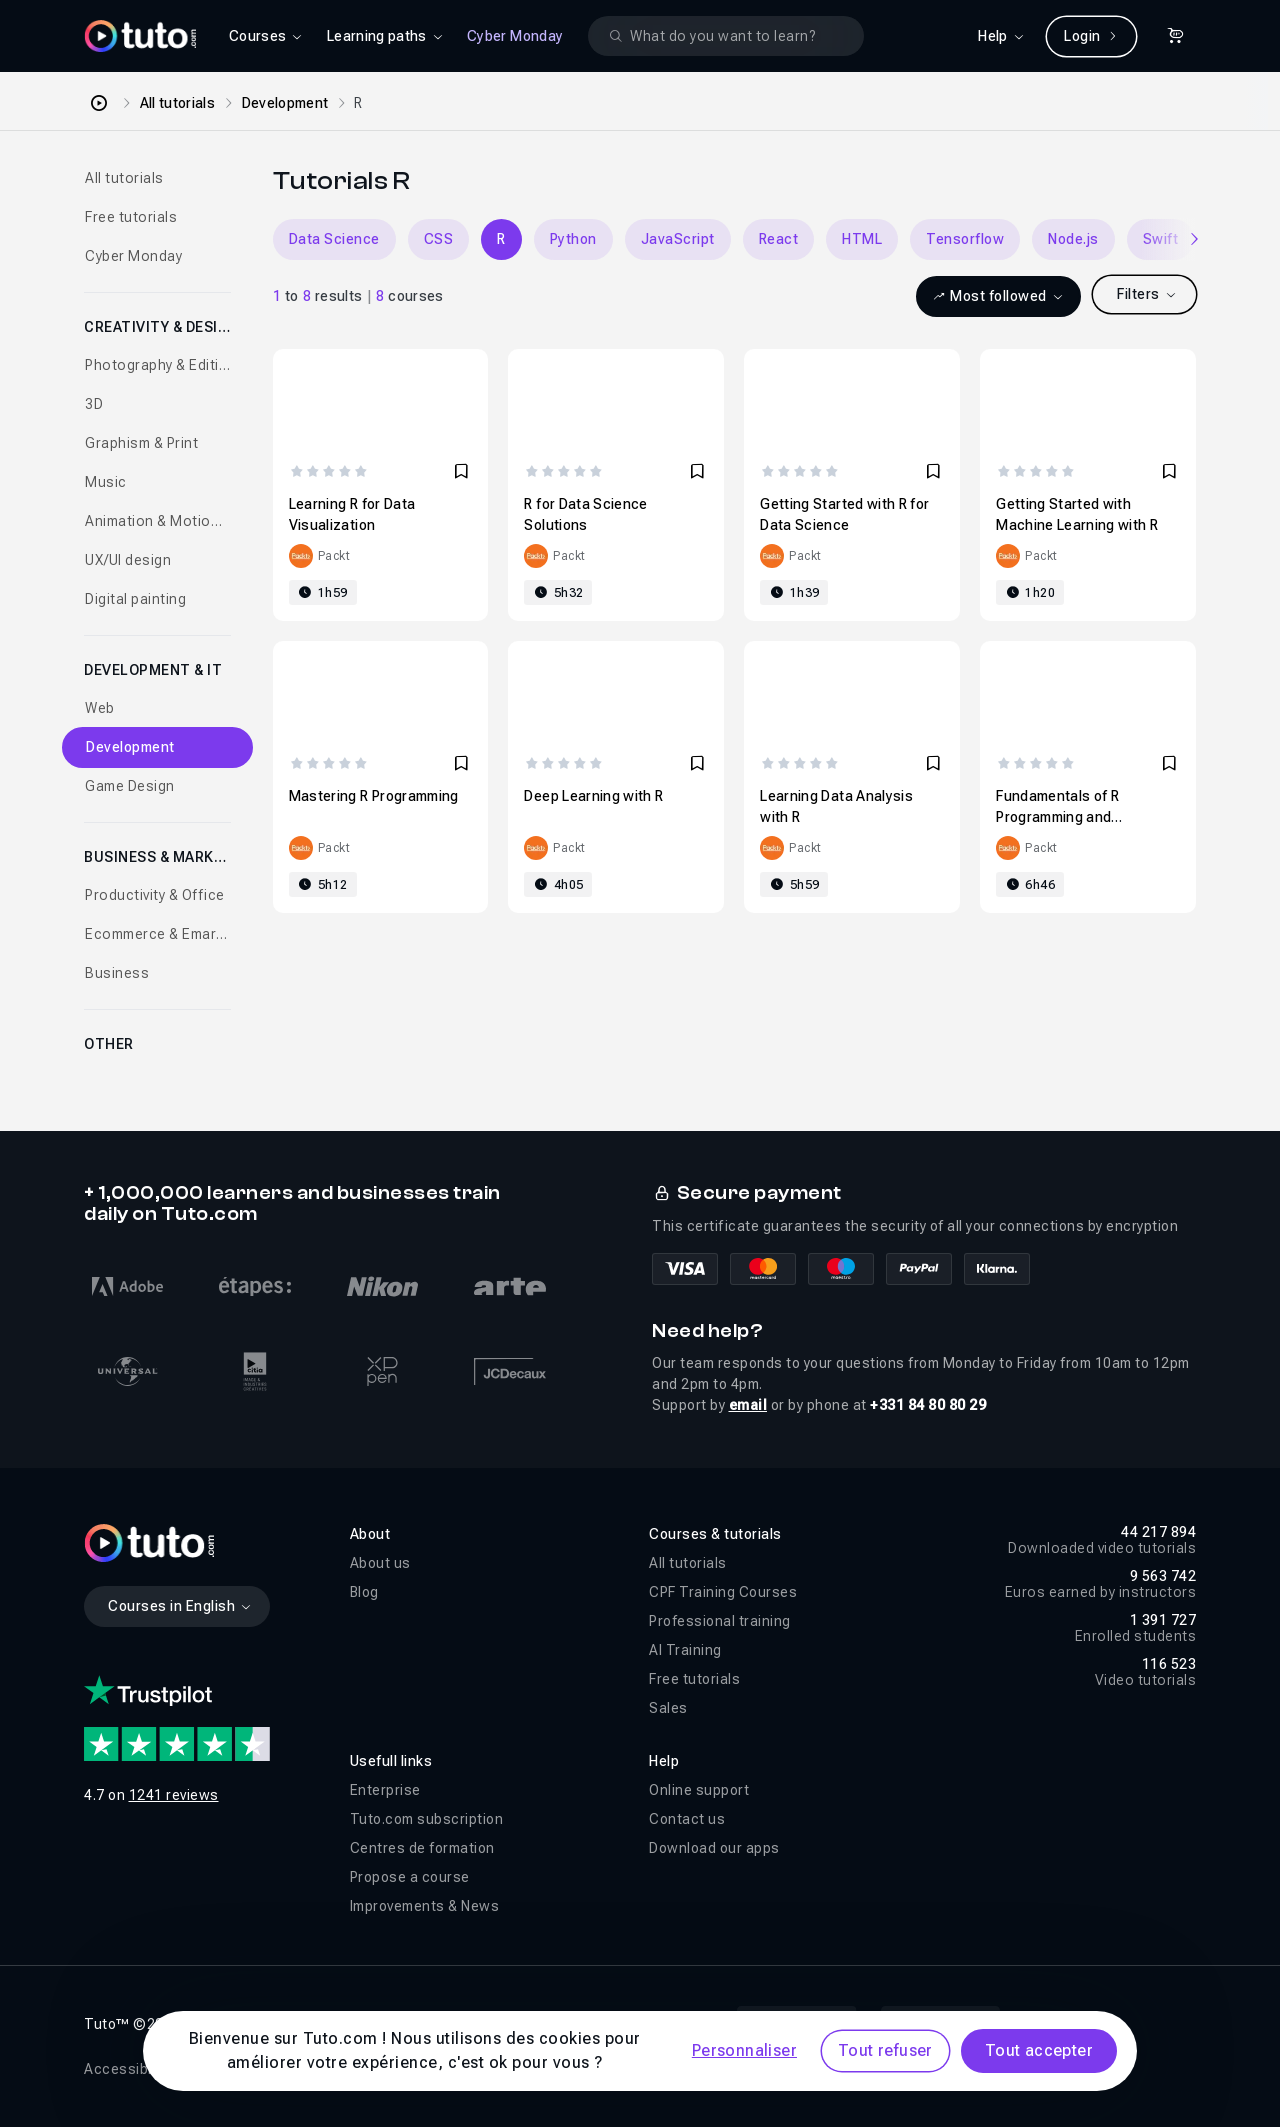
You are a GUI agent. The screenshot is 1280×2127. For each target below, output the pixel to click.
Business (117, 973)
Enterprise (385, 1790)
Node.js (1073, 239)
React (779, 239)
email (748, 1405)
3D (94, 404)
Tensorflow (965, 239)
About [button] (370, 1534)
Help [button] (664, 1761)
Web (100, 708)
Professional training (720, 1621)
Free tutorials (131, 217)
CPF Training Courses (723, 1592)
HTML (862, 239)
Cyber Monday (515, 36)
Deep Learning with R (593, 796)
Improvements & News (425, 1906)
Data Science (334, 239)
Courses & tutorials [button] (715, 1534)
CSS (439, 239)
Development (285, 103)
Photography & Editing (158, 365)
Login (1091, 36)
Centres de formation (422, 1848)
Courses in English (181, 1606)
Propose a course (410, 1877)
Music (106, 482)
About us (380, 1563)
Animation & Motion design (158, 521)
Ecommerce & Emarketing (158, 934)
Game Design (130, 786)
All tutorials (178, 103)
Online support (699, 1790)
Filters (1147, 294)
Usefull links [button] (391, 1761)
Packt (334, 556)
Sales (668, 1708)
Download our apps (714, 1848)
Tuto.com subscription (427, 1819)
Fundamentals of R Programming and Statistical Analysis (1060, 817)
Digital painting (135, 599)
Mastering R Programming (374, 796)
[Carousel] (734, 239)
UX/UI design (128, 560)
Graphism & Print (141, 443)
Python (573, 239)
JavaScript (678, 239)
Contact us (687, 1819)
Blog (364, 1592)
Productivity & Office (155, 895)
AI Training (685, 1650)
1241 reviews (174, 1795)
